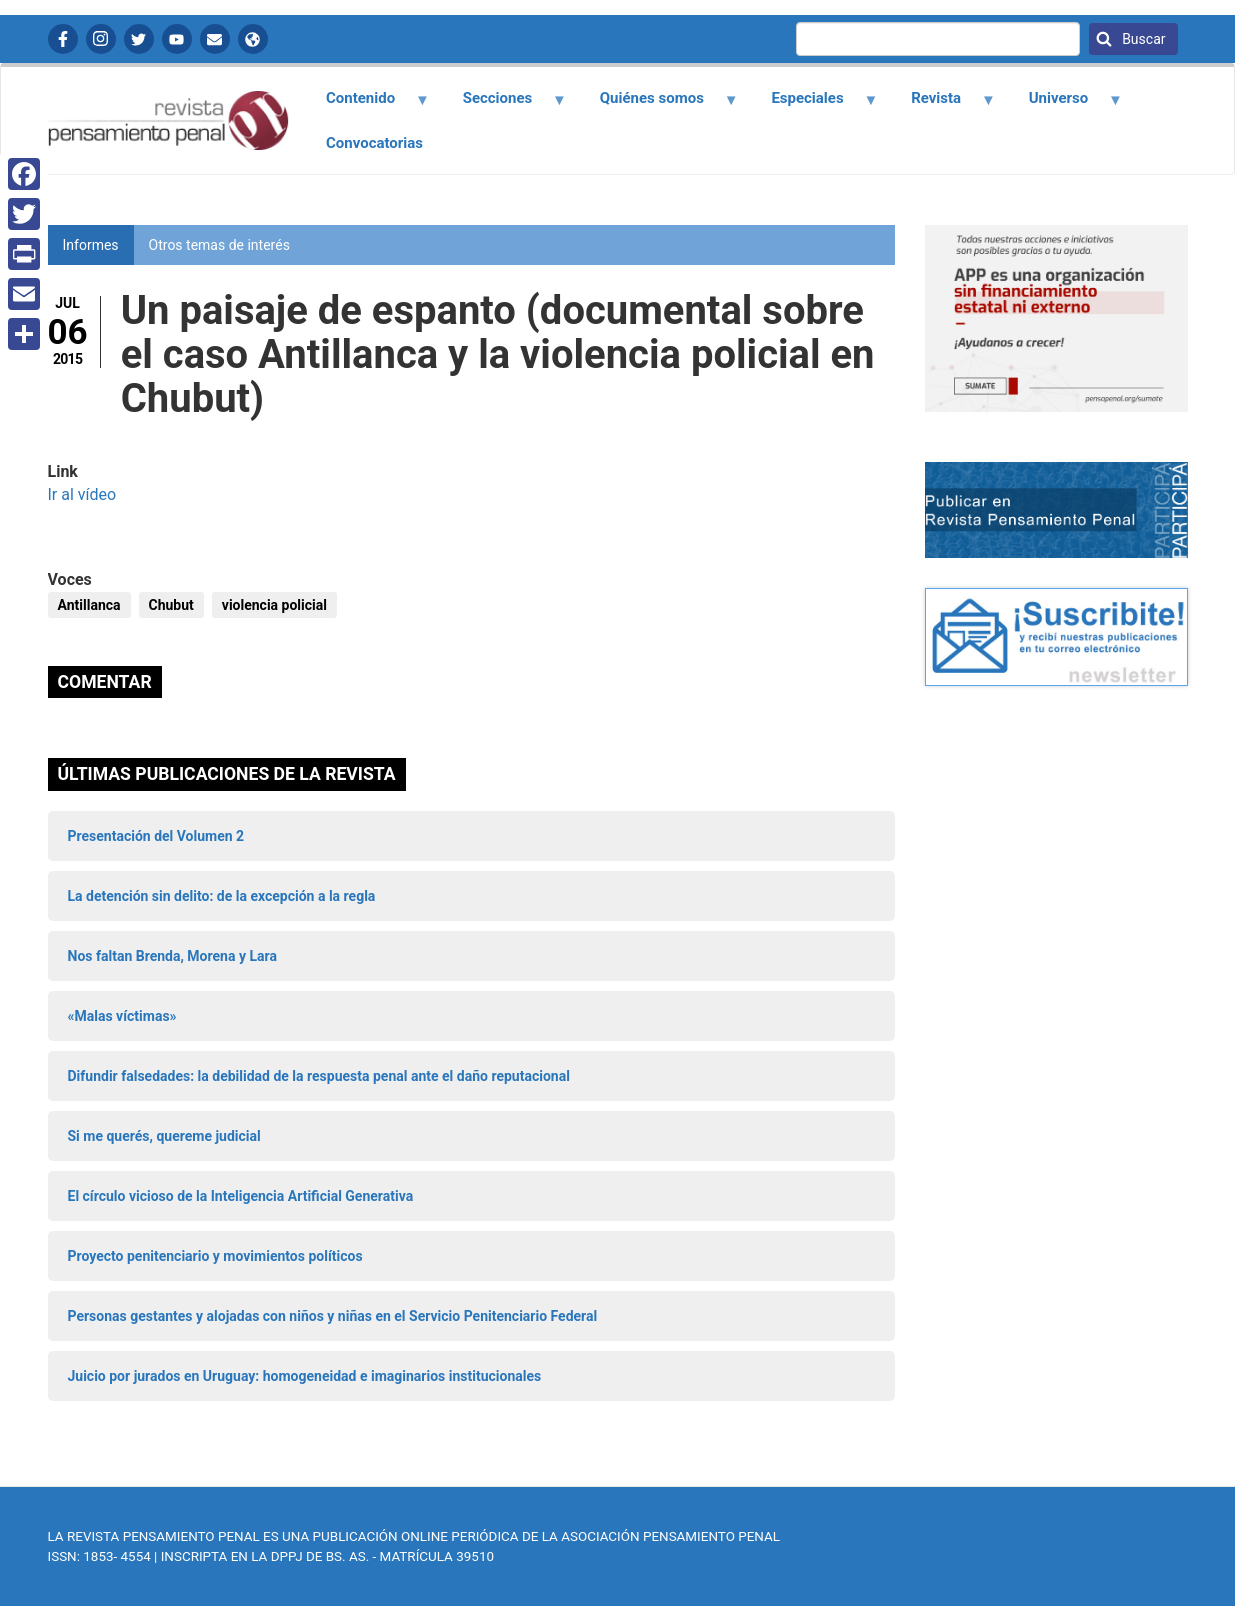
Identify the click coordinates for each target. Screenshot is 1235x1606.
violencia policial (274, 605)
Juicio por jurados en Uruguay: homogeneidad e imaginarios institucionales (305, 1376)
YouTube (177, 39)
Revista (942, 105)
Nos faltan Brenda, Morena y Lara (172, 956)
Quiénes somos (657, 105)
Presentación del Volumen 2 (156, 836)
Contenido (366, 105)
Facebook (63, 39)
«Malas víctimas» (122, 1016)
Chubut (171, 605)
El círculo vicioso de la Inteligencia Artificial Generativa (241, 1196)
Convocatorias (374, 143)
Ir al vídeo (82, 494)
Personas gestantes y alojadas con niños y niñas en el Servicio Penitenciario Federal (333, 1316)
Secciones (503, 105)
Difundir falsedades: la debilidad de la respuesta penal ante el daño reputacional (319, 1076)
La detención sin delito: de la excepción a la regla (222, 896)
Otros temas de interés (219, 245)
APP (253, 39)
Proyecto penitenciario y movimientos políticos (215, 1256)
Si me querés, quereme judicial (164, 1136)
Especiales (813, 105)
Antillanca (89, 605)
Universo (1064, 105)
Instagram (101, 39)
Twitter (139, 39)
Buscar (1142, 39)
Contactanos (215, 39)
